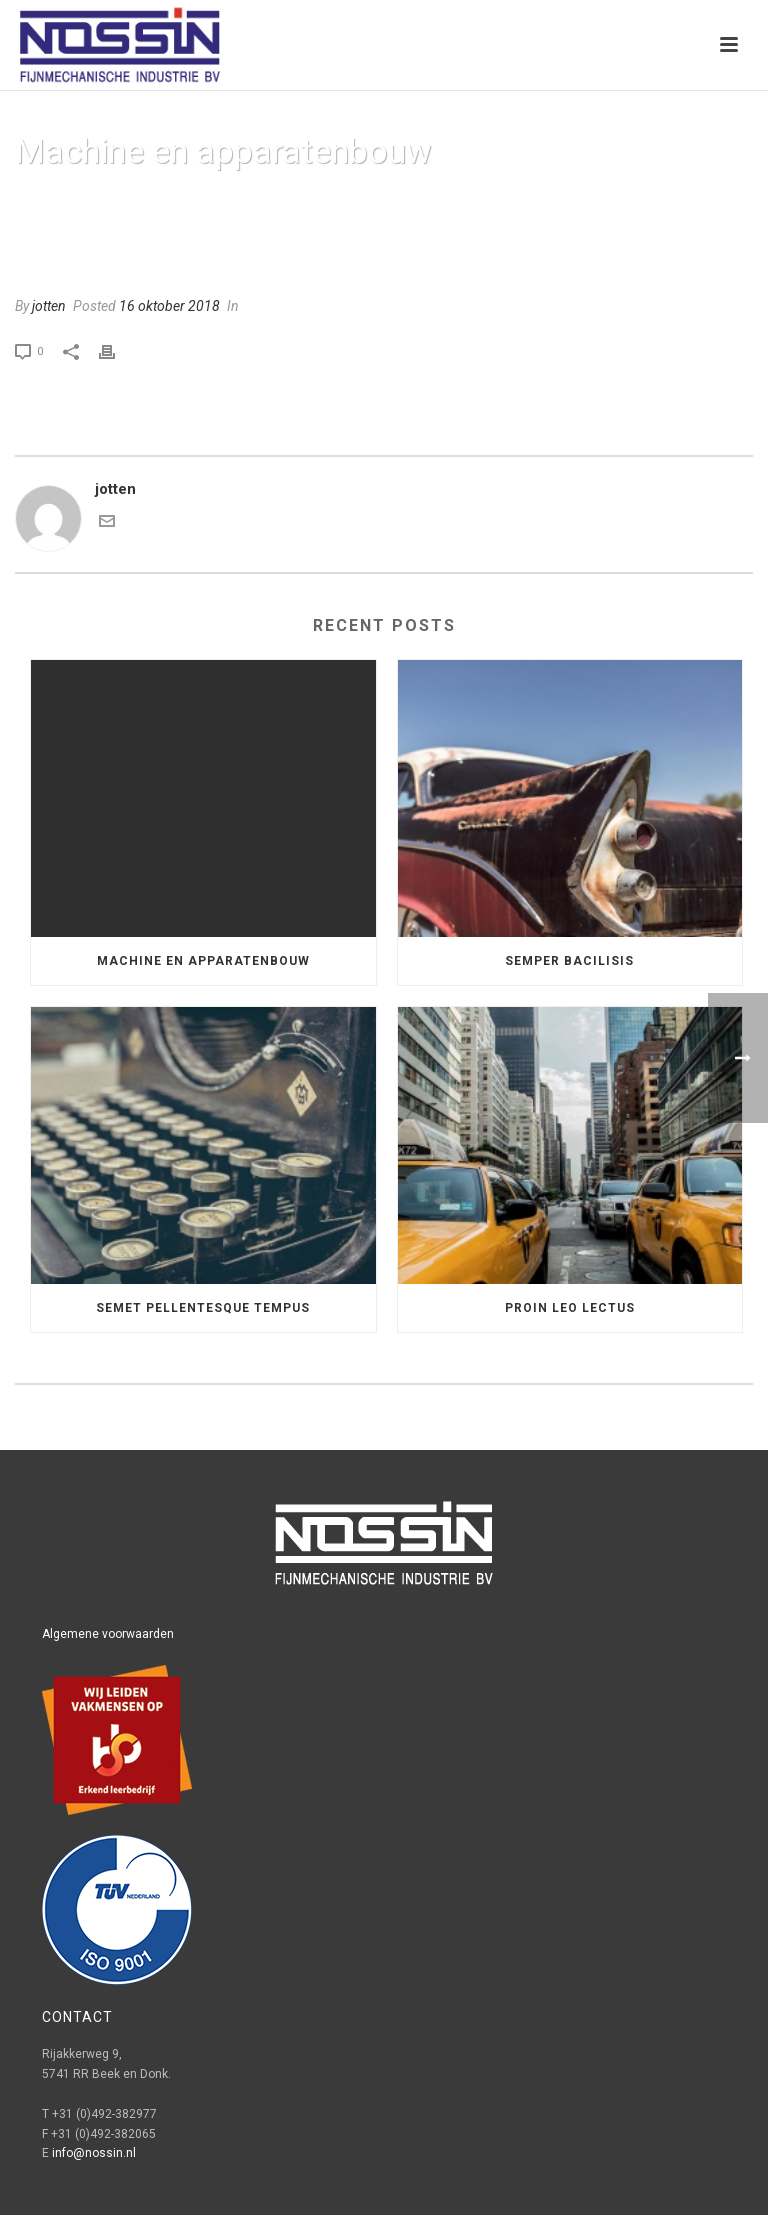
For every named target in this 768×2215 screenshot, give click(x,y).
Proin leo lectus (570, 1308)
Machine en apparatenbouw (203, 961)
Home (530, 202)
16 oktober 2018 (169, 306)
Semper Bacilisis (569, 961)
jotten (49, 306)
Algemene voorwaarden (108, 1634)
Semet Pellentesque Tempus (203, 1308)
